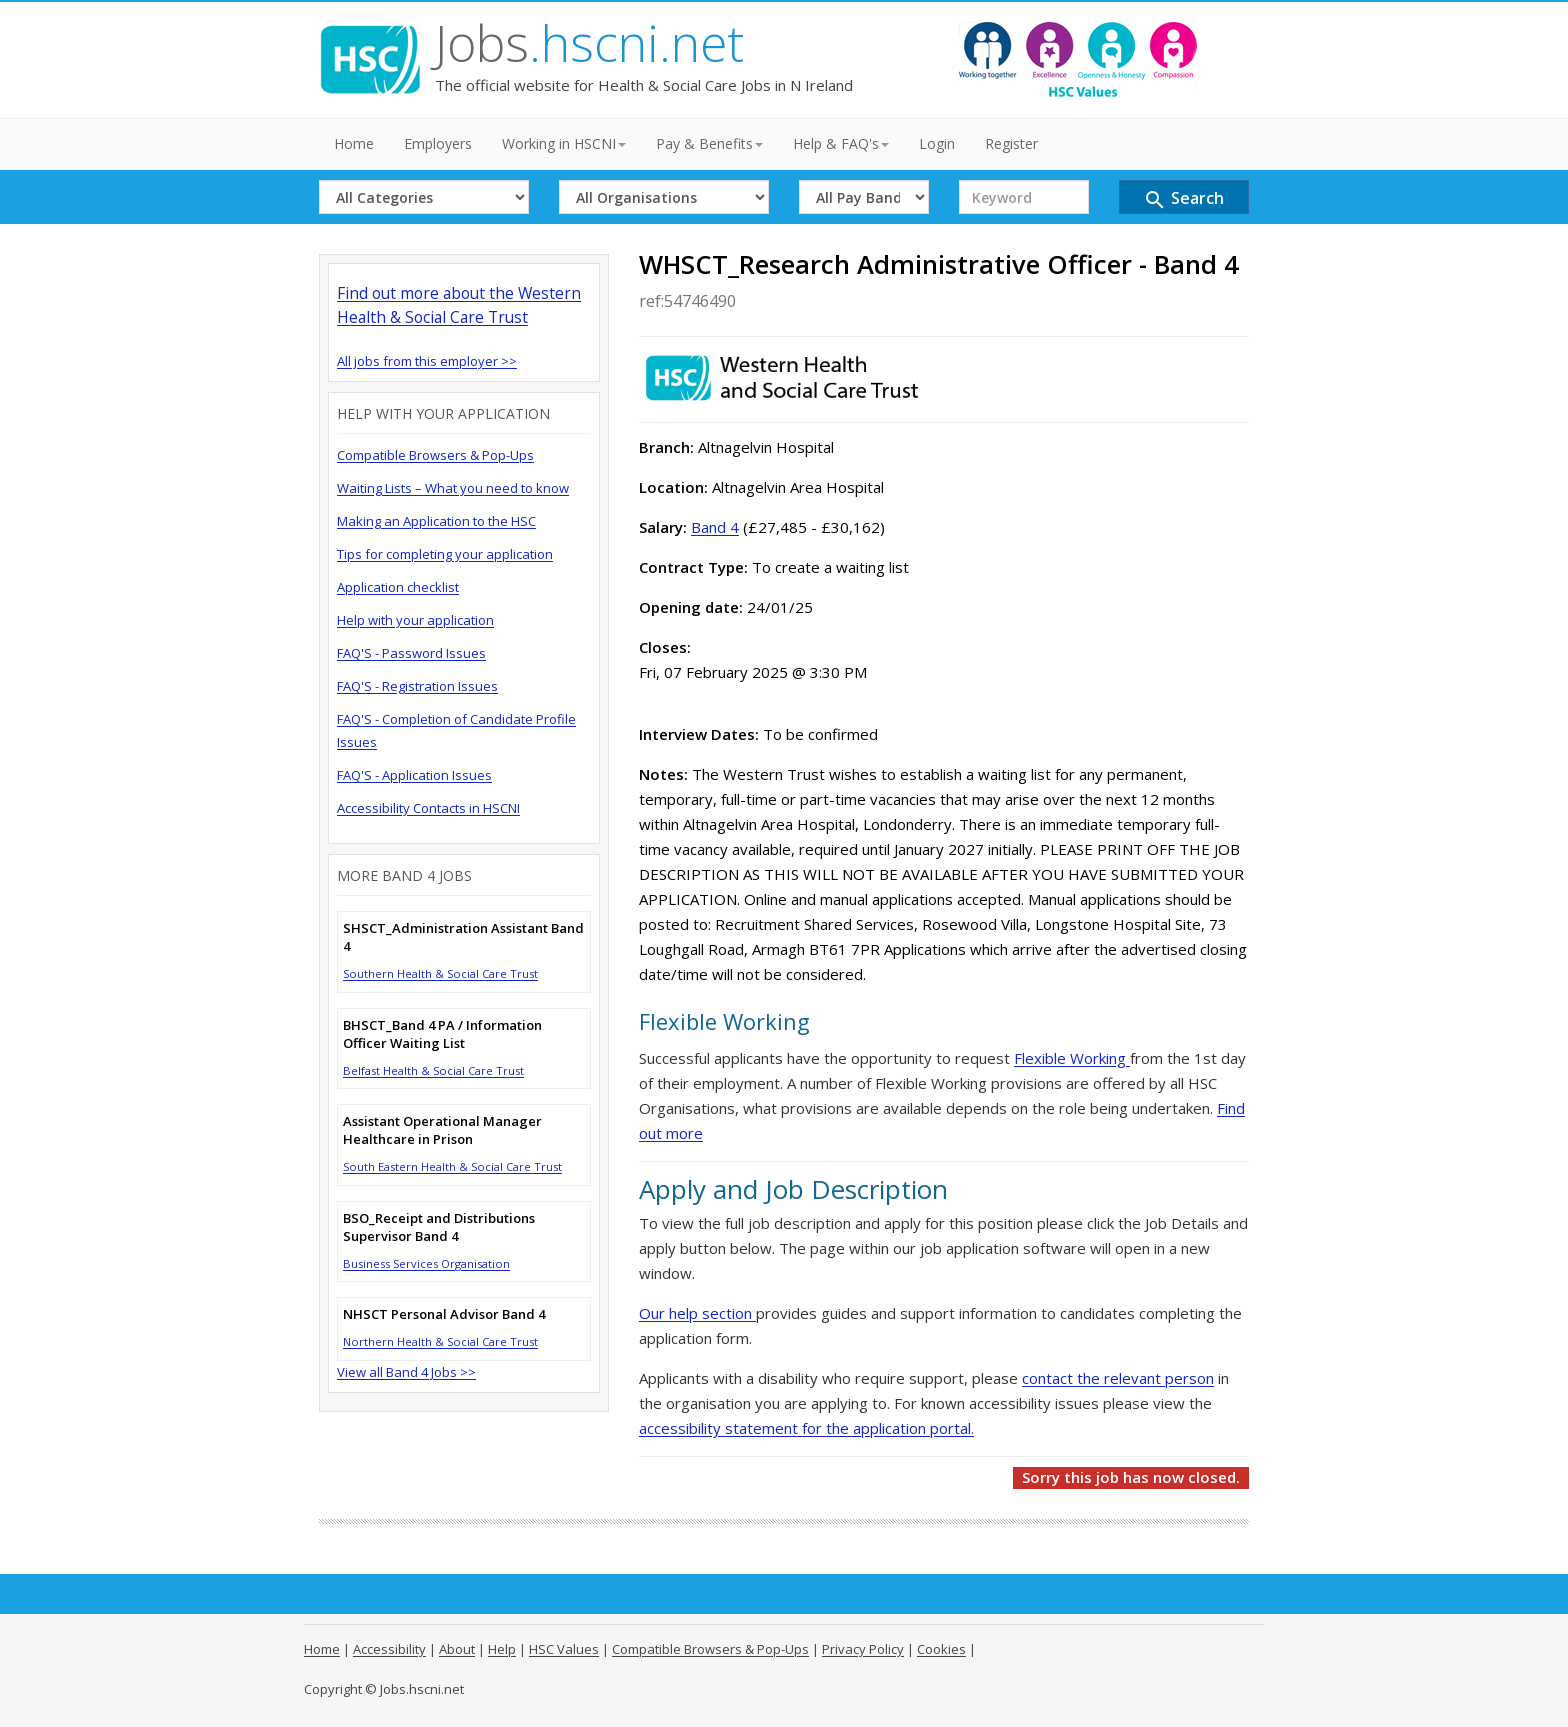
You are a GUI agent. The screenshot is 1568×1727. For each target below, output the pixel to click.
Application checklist (398, 587)
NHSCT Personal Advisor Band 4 (444, 1314)
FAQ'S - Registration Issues (417, 686)
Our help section (697, 1313)
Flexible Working (1072, 1058)
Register (1011, 143)
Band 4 (715, 527)
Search (1183, 199)
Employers (438, 143)
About (457, 1649)
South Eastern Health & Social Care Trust (452, 1166)
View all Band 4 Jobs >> (406, 1372)
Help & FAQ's (841, 143)
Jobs (589, 43)
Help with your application (415, 620)
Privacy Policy (863, 1649)
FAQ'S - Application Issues (414, 775)
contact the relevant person (1118, 1378)
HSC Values (564, 1649)
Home (354, 143)
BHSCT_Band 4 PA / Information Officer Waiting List (442, 1034)
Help (502, 1649)
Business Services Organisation (426, 1263)
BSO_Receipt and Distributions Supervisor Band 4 (439, 1227)
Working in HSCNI (564, 143)
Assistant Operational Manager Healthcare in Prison (442, 1130)
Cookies (941, 1649)
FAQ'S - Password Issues (411, 653)
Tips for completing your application (445, 554)
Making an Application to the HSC (436, 521)
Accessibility (389, 1649)
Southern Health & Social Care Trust (440, 973)
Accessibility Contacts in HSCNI (428, 808)
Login (937, 143)
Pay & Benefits (709, 143)
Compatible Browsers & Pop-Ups (435, 455)
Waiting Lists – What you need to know (453, 488)
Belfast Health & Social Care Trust (433, 1070)
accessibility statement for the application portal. (806, 1428)
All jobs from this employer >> (427, 361)
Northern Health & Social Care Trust (440, 1341)
